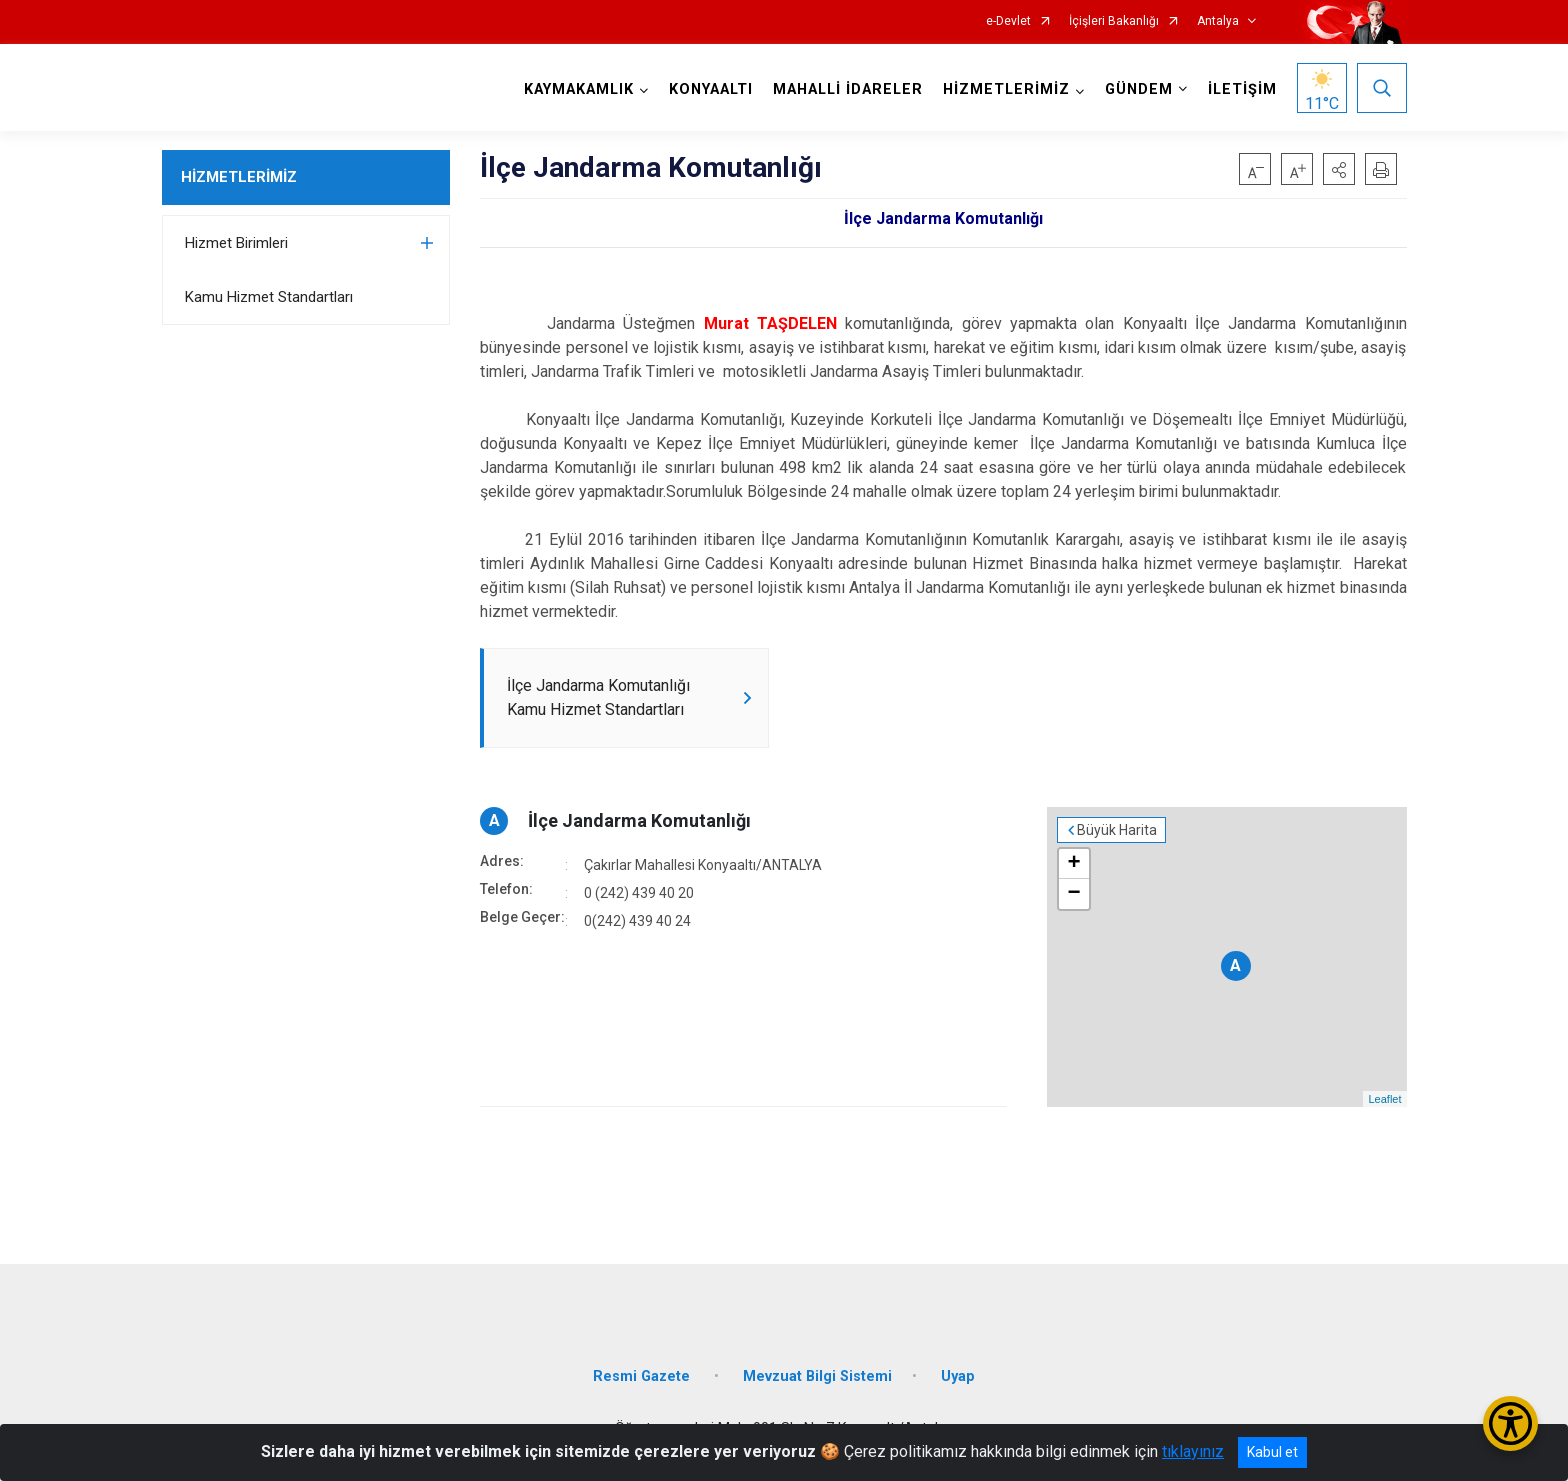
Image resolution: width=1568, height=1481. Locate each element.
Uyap (958, 1376)
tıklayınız (1193, 1451)
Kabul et (1272, 1452)
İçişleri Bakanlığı (1114, 21)
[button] (1339, 169)
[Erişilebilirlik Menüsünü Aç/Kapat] (1510, 1423)
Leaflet (1384, 1099)
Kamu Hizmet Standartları (269, 297)
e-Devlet (1008, 21)
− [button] (1073, 894)
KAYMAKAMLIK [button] (579, 89)
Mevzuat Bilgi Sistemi (817, 1376)
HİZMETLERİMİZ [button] (1006, 89)
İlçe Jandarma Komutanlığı (639, 820)
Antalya (1218, 21)
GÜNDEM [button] (1139, 89)
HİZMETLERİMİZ (239, 177)
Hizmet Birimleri (236, 243)
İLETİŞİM (1242, 89)
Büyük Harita (1117, 830)
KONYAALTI (711, 89)
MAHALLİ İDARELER (848, 89)
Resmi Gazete (643, 1376)
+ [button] (1073, 864)
